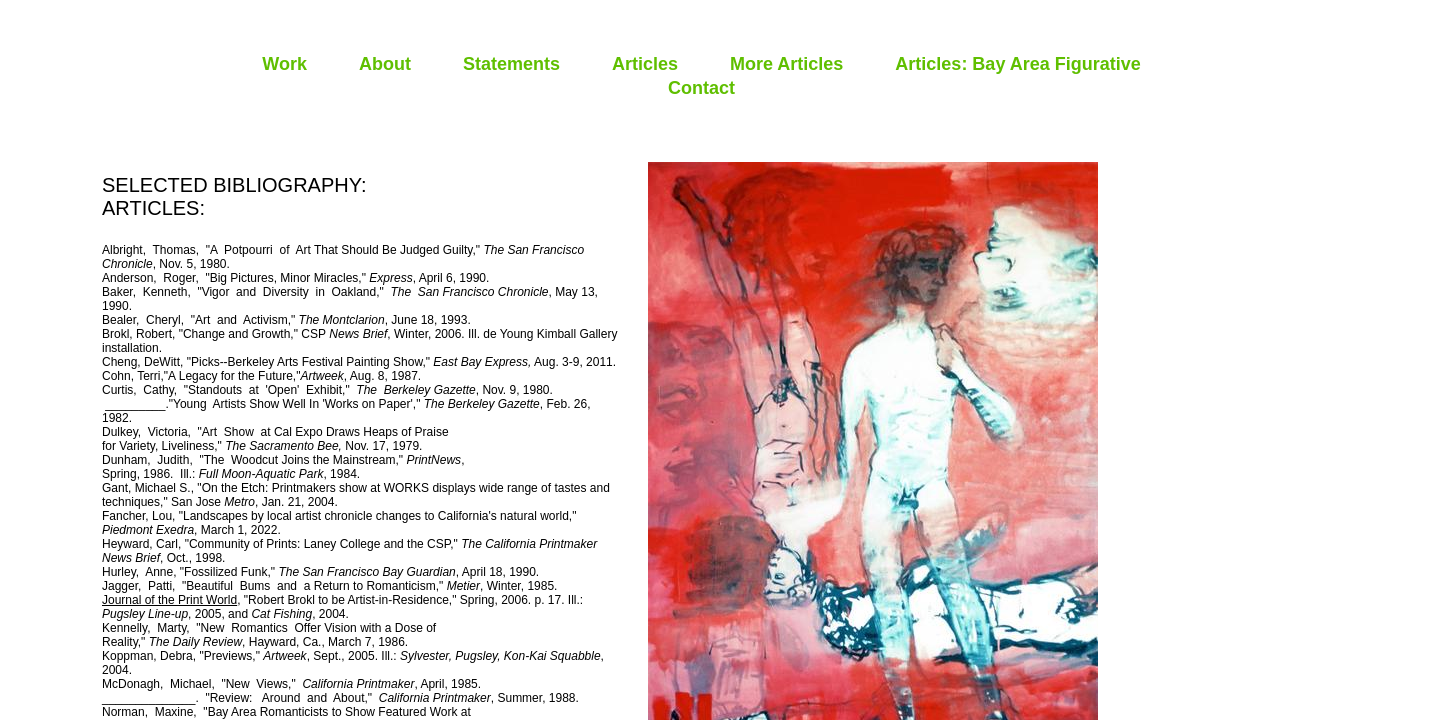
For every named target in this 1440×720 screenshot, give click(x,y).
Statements (511, 64)
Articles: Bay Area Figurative (1017, 64)
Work (284, 64)
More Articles (786, 64)
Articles (645, 64)
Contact (701, 88)
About (385, 64)
